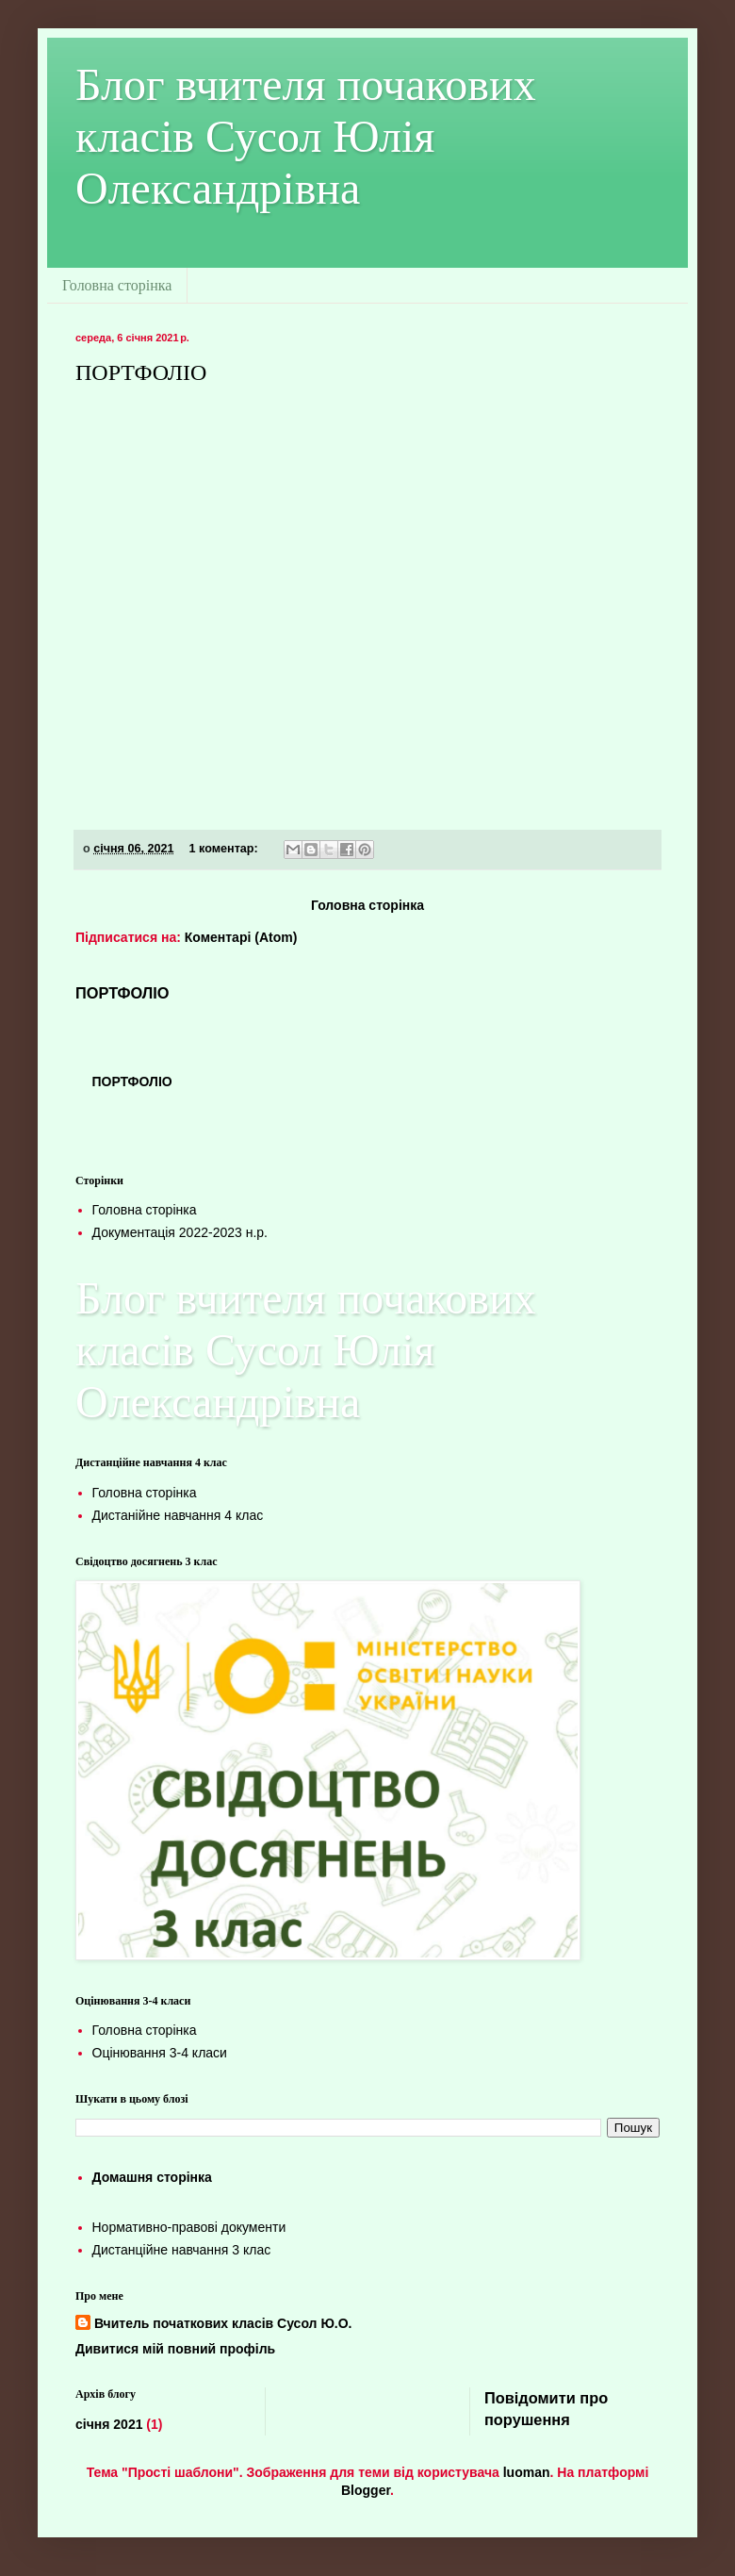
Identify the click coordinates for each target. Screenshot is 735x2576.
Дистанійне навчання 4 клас (178, 1515)
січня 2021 (108, 2424)
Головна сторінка (117, 285)
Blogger (365, 2490)
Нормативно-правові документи (189, 2227)
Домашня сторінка (152, 2177)
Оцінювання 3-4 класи (159, 2052)
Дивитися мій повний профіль (175, 2348)
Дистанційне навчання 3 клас (181, 2249)
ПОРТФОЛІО (140, 372)
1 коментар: (225, 848)
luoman (526, 2472)
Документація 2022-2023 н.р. (180, 1232)
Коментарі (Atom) (241, 937)
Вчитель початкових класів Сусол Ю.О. (223, 2323)
